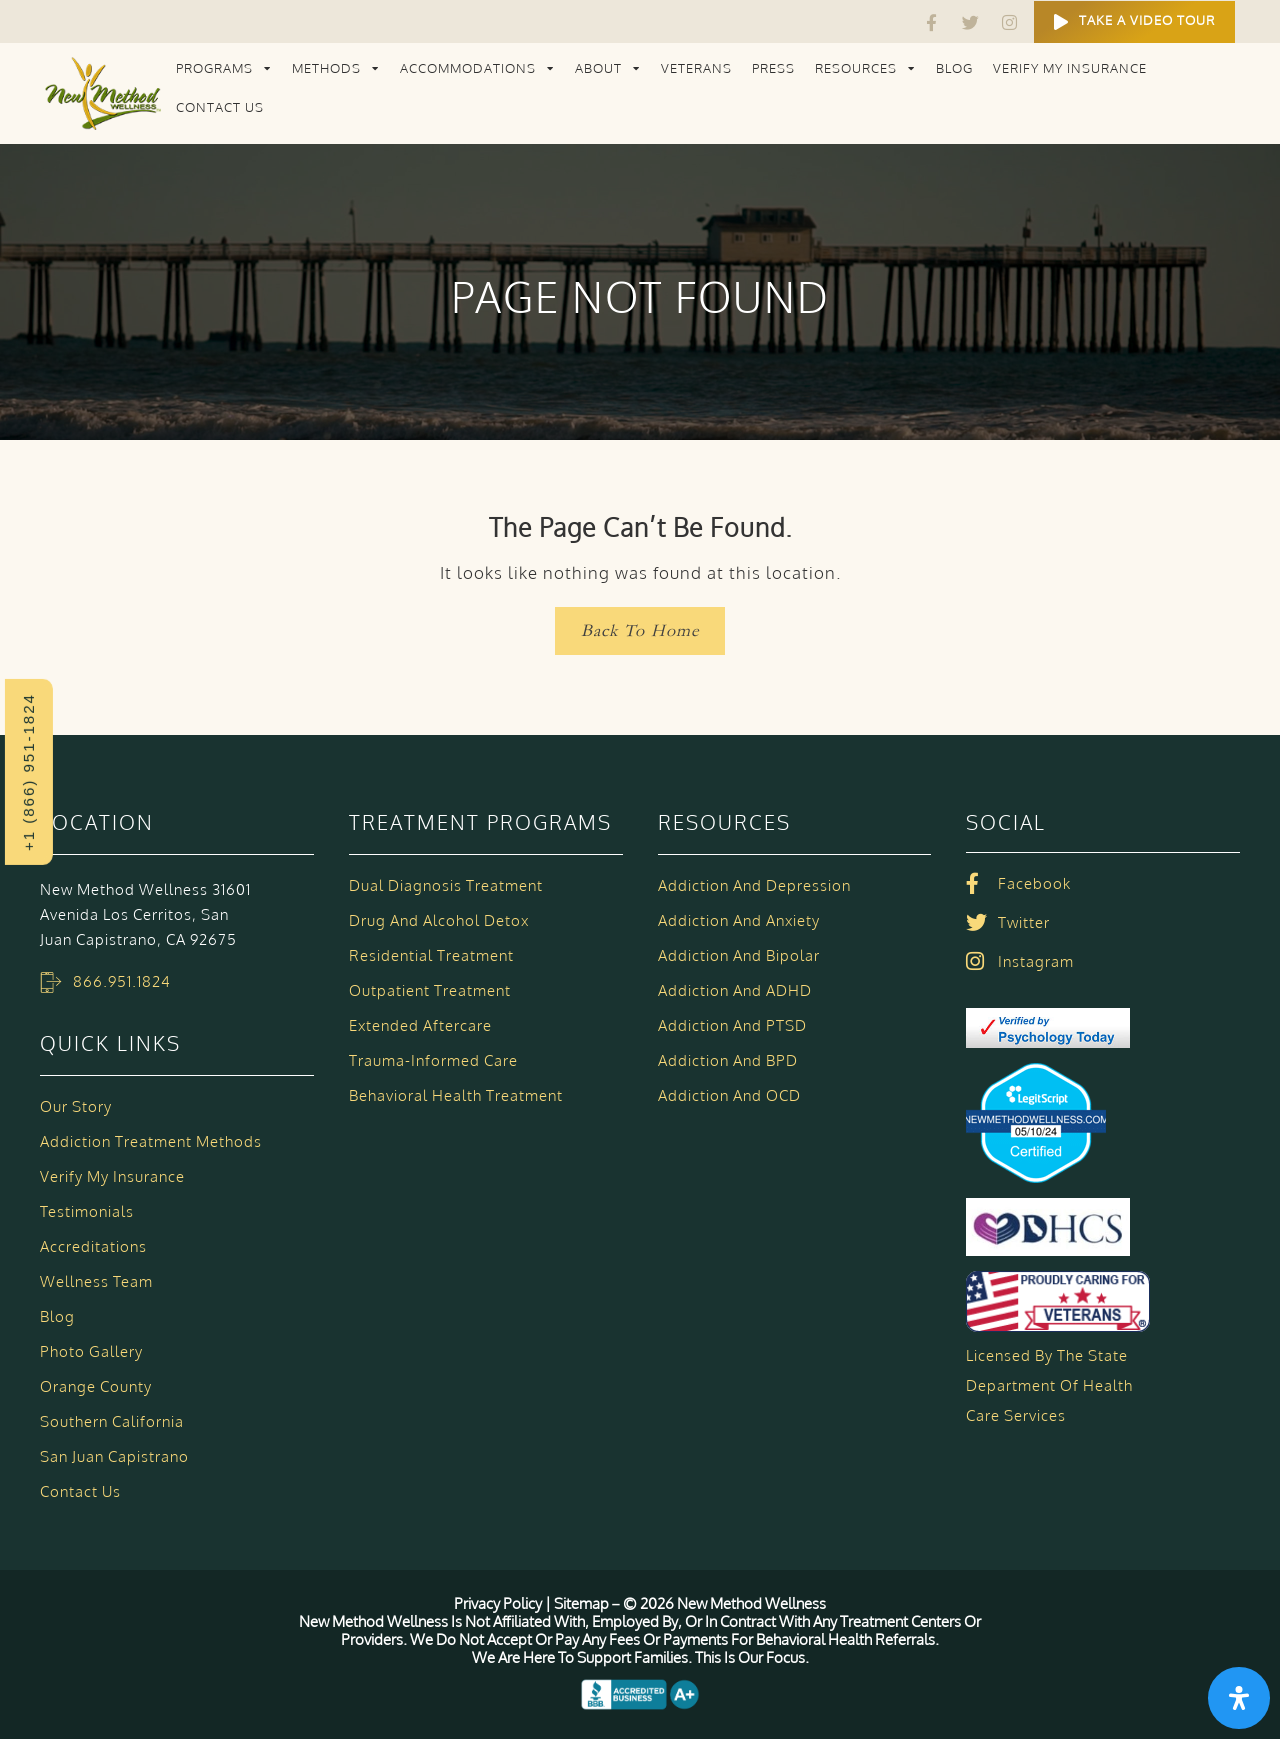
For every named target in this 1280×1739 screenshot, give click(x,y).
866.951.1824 (122, 981)
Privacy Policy (499, 1603)
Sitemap (581, 1603)
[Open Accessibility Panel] (1239, 1698)
